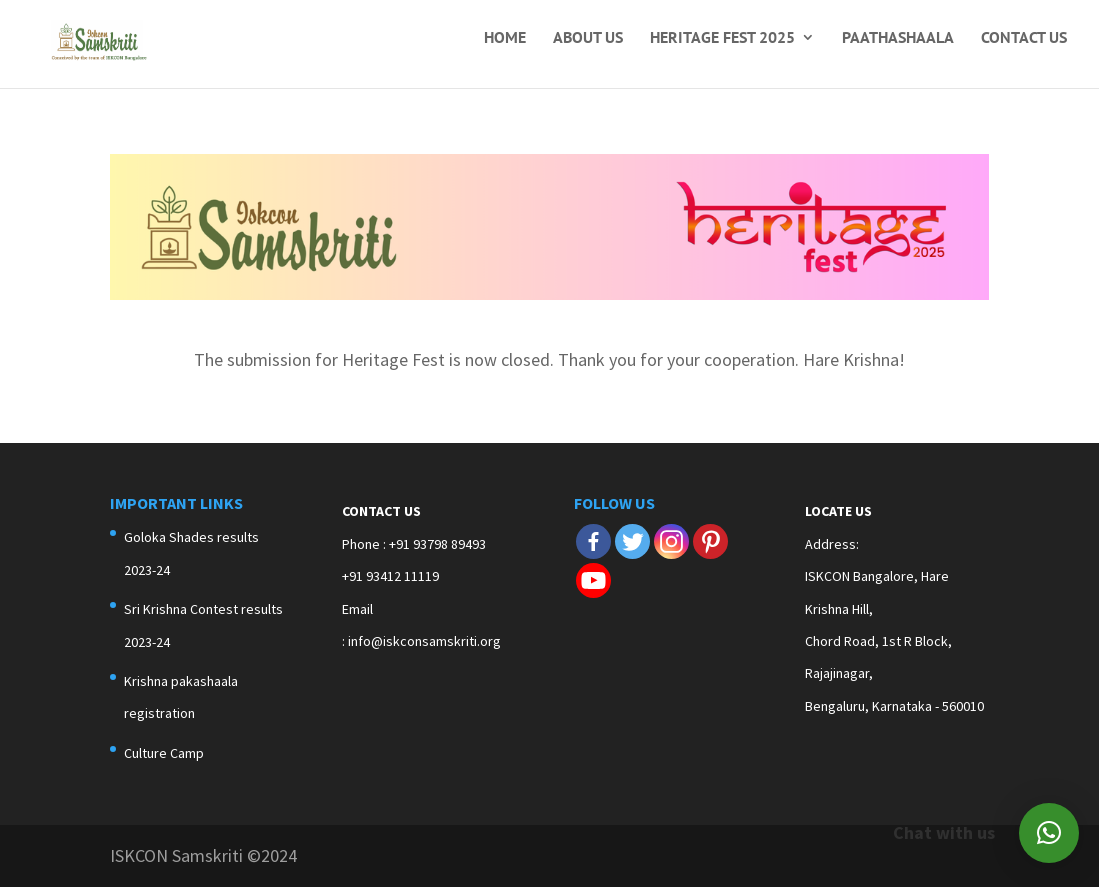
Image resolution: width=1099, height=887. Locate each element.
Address (830, 544)
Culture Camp (164, 753)
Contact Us (1024, 38)
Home (505, 38)
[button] (1049, 833)
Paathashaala (898, 38)
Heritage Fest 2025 (722, 38)
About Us (588, 38)
